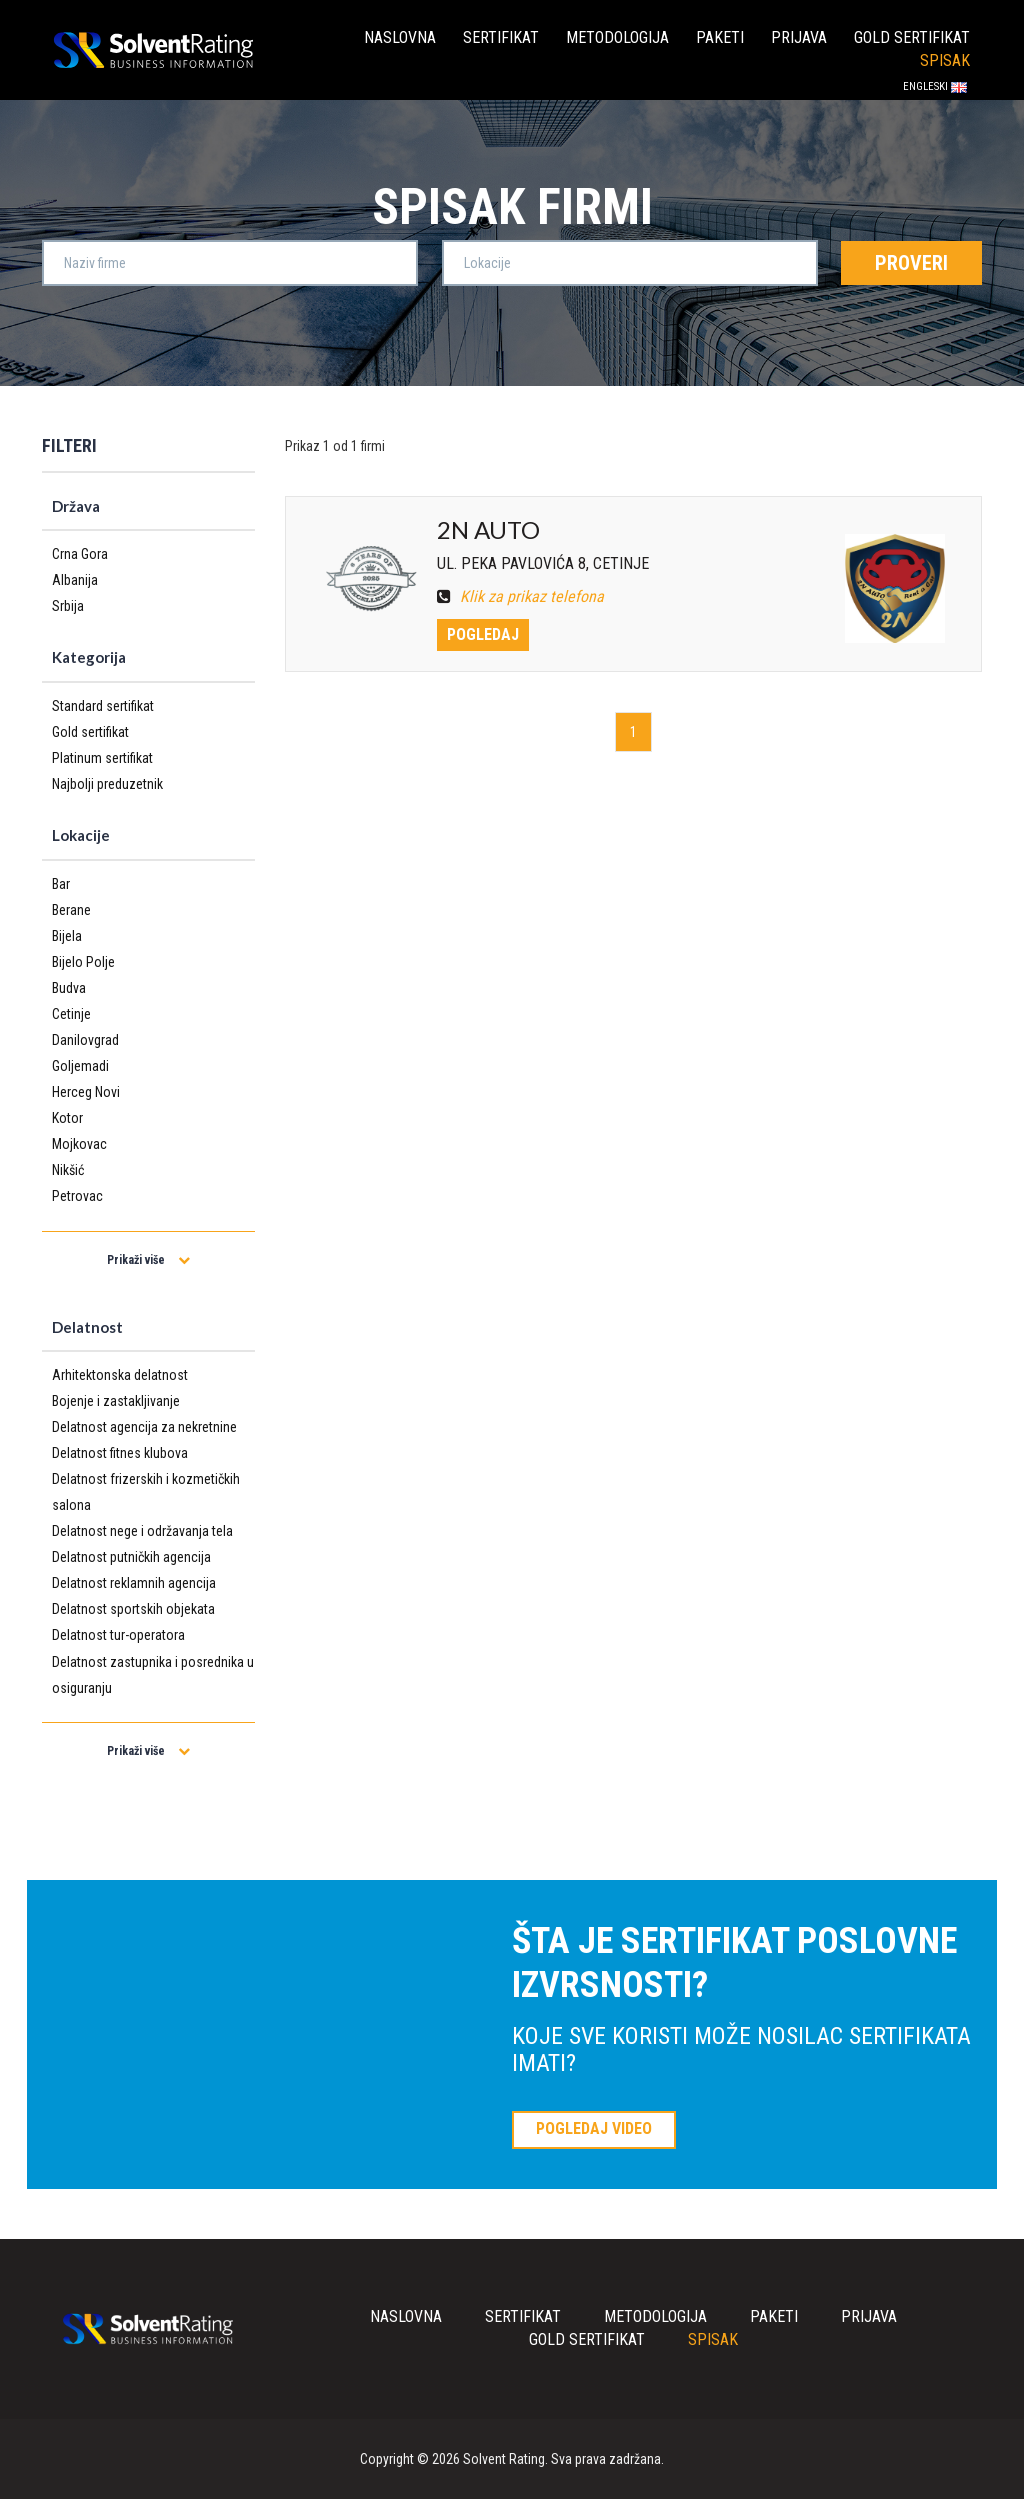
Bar (61, 884)
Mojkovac (79, 1144)
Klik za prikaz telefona (520, 596)
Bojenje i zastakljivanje (116, 1401)
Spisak (945, 60)
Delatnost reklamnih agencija (134, 1583)
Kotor (67, 1118)
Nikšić (68, 1170)
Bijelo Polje (83, 962)
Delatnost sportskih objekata (133, 1609)
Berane (71, 910)
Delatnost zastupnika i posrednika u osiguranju (153, 1675)
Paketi (720, 37)
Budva (69, 988)
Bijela (67, 936)
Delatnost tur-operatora (118, 1635)
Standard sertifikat (103, 706)
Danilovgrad (85, 1040)
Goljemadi (80, 1066)
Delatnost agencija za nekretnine (144, 1427)
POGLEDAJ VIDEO (594, 2128)
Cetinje (71, 1014)
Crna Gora (80, 554)
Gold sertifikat (912, 37)
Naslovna (400, 37)
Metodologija (617, 37)
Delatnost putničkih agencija (131, 1557)
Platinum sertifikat (102, 758)
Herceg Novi (86, 1092)
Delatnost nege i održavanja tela (142, 1531)
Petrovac (77, 1196)
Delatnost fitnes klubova (120, 1453)
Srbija (68, 606)
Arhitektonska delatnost (120, 1375)
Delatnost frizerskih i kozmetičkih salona (146, 1492)
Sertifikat (501, 37)
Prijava (799, 37)
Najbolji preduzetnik (107, 784)
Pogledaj (483, 634)
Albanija (75, 580)
